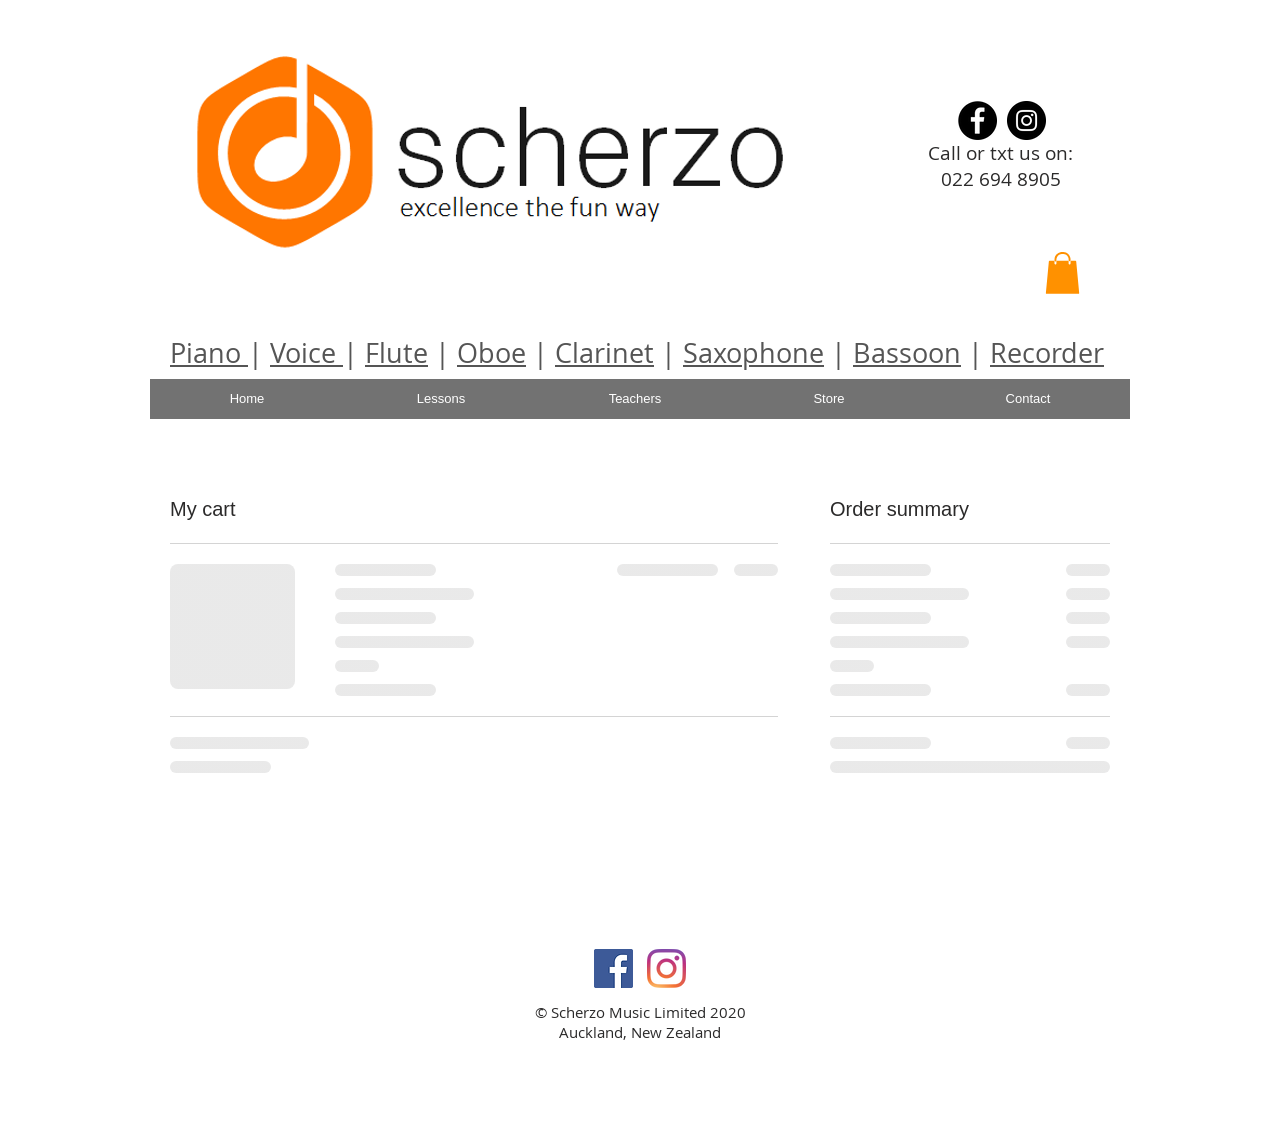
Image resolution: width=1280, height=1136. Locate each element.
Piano (209, 353)
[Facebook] (977, 120)
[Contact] (1028, 399)
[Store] (829, 399)
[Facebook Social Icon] (613, 968)
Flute (396, 353)
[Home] (247, 399)
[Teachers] (635, 399)
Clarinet (604, 353)
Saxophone (753, 353)
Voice (306, 353)
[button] (1062, 273)
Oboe (491, 353)
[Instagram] (1026, 120)
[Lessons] (441, 399)
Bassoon (907, 353)
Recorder (1047, 353)
